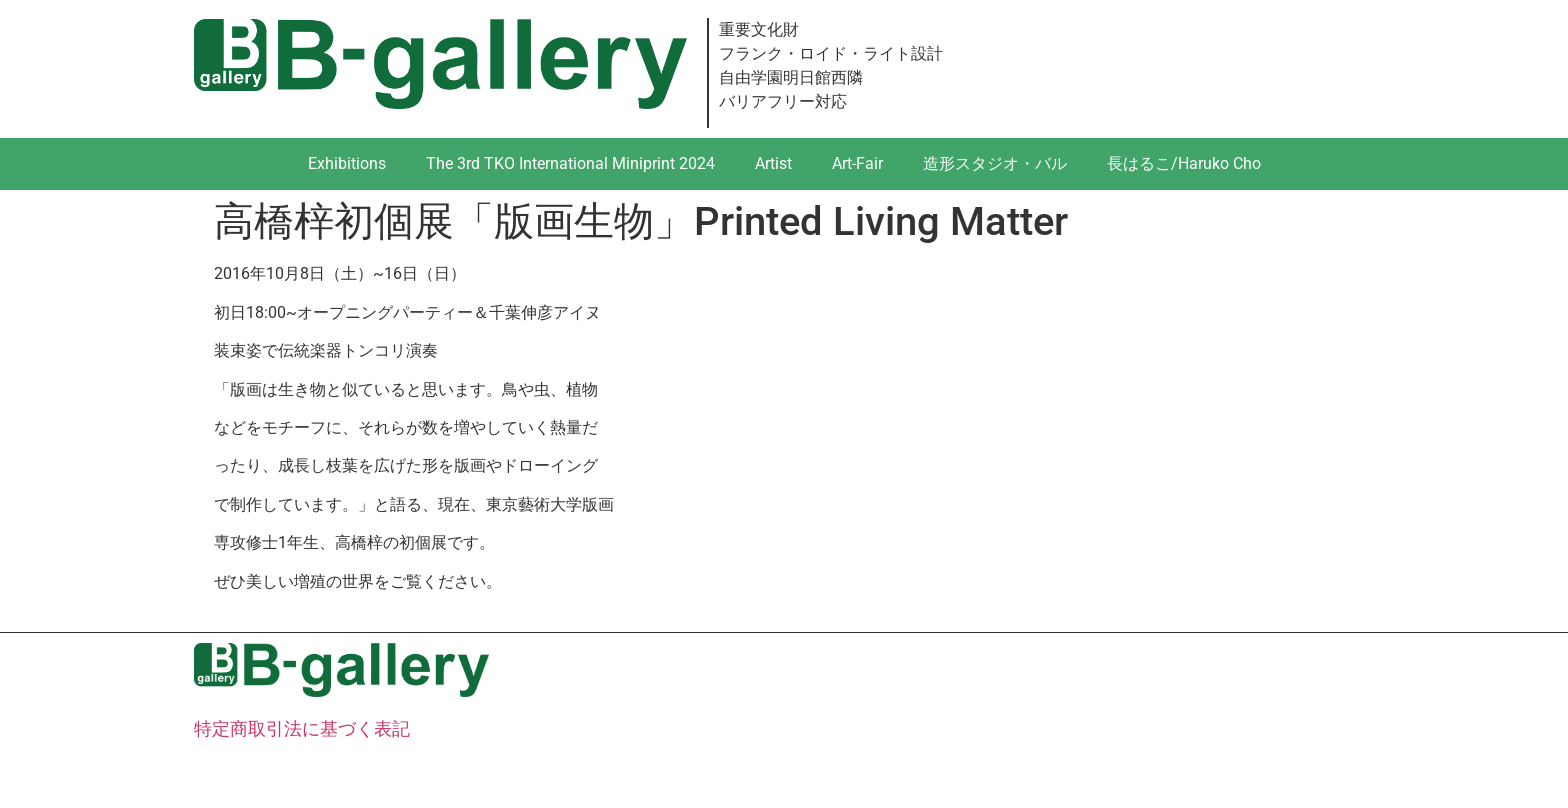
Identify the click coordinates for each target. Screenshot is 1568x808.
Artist (773, 163)
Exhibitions (347, 163)
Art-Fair (857, 163)
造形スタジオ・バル (995, 163)
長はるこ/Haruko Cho (1184, 163)
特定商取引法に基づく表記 (302, 728)
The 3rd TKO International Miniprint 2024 (570, 163)
